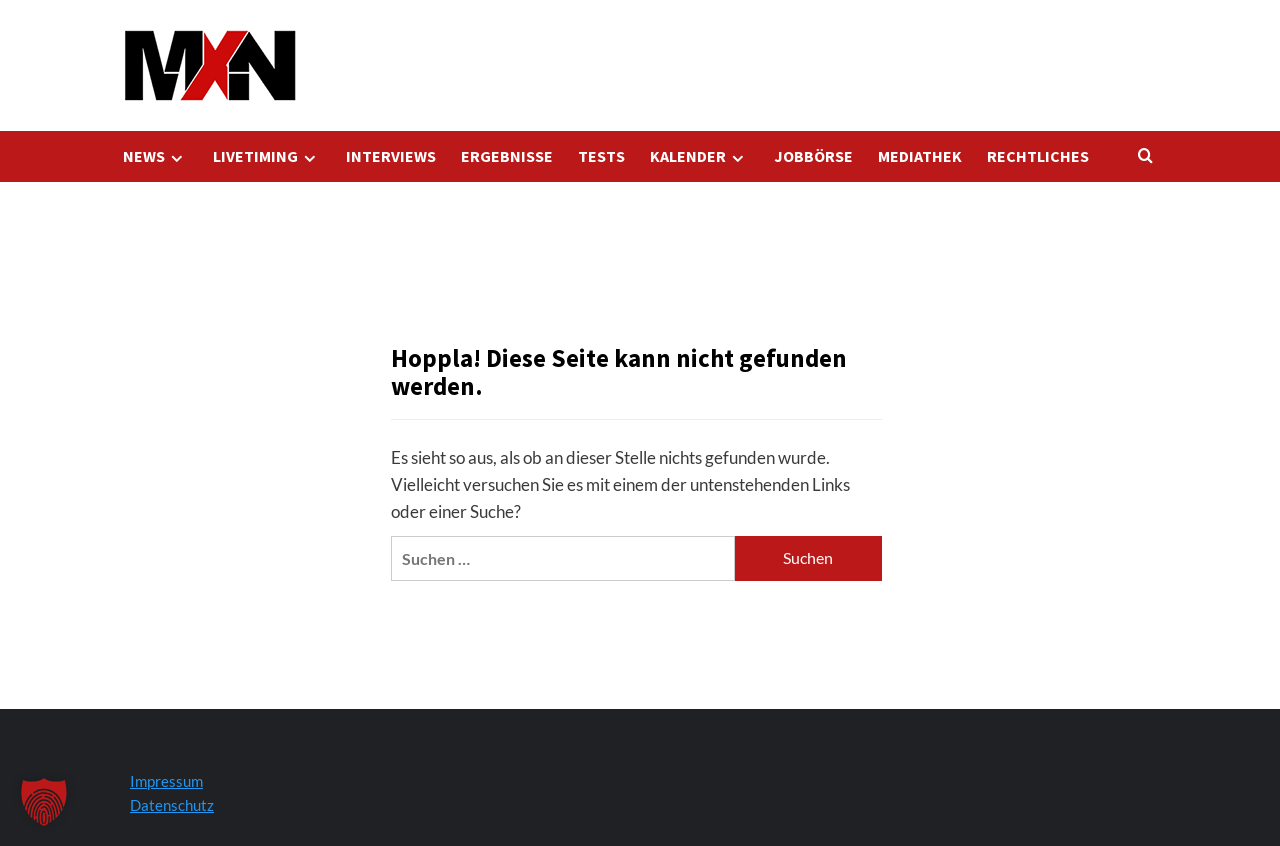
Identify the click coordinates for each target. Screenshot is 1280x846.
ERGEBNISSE (507, 156)
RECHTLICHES (1038, 156)
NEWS (155, 156)
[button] (44, 802)
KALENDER (699, 156)
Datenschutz (172, 805)
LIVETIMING (267, 156)
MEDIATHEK (920, 156)
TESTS (601, 156)
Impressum (166, 781)
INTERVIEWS (391, 156)
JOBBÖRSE (813, 156)
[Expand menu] (176, 158)
